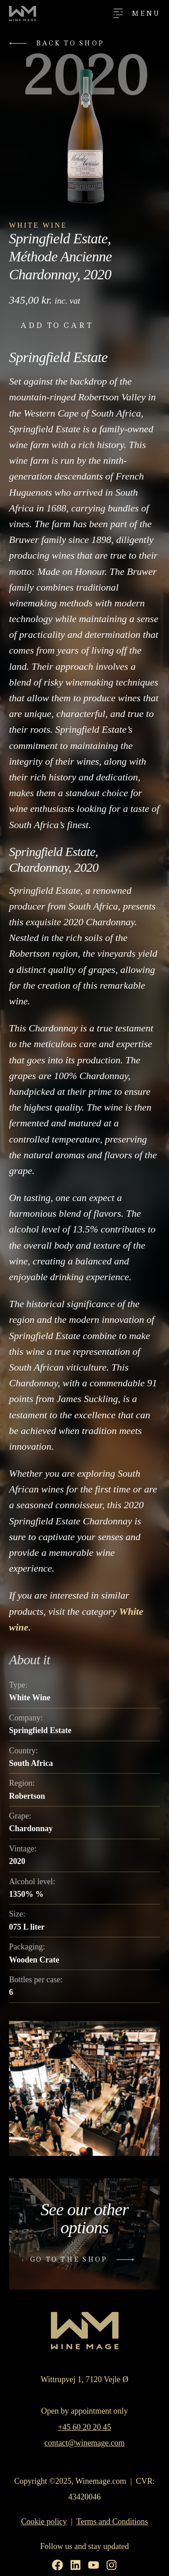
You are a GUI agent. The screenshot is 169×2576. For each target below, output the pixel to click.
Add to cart (56, 325)
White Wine (38, 225)
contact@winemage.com (84, 2442)
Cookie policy (44, 2521)
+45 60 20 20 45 (84, 2427)
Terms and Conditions (112, 2521)
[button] (59, 43)
